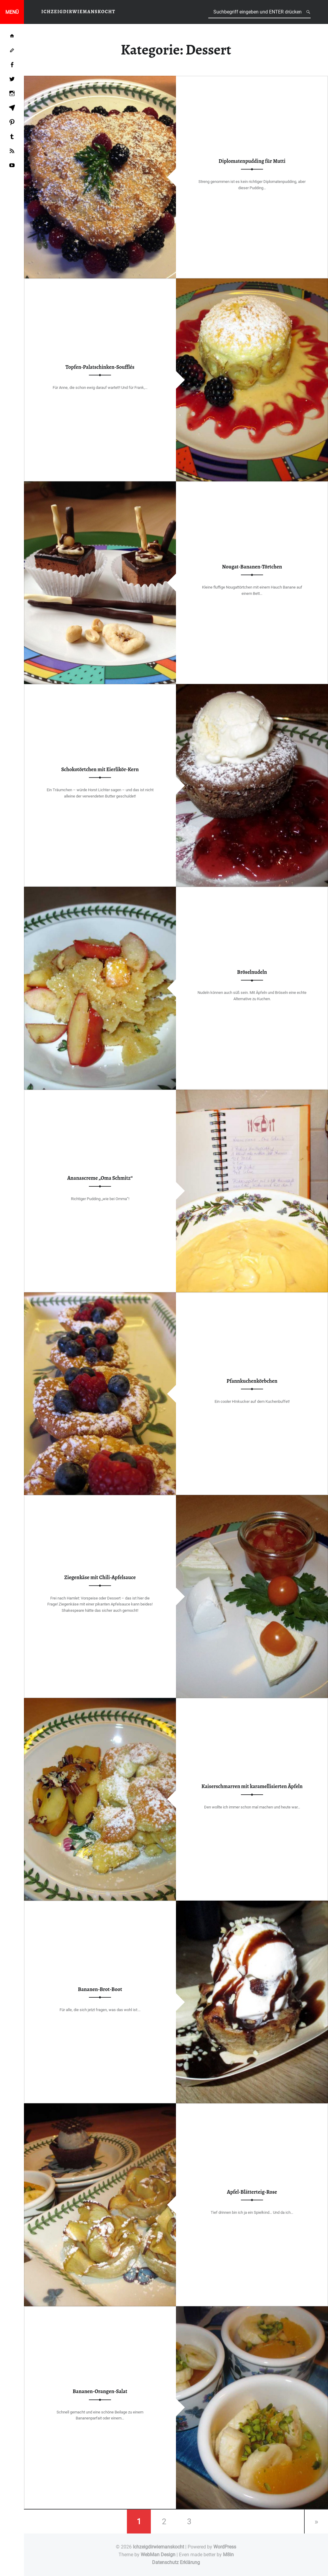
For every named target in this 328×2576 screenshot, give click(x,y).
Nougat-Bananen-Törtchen (252, 566)
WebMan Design (158, 2554)
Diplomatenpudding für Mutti (251, 161)
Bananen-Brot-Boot (100, 1989)
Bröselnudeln (252, 972)
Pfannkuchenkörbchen (252, 1381)
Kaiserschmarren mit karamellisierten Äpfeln (252, 1786)
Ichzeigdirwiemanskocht (158, 2547)
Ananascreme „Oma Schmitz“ (100, 1178)
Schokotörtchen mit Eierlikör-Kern (100, 769)
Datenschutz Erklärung (176, 2562)
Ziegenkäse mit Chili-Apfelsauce (100, 1577)
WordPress (224, 2547)
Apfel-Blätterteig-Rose (252, 2192)
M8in (228, 2554)
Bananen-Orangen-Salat (100, 2391)
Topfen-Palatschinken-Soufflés (100, 367)
